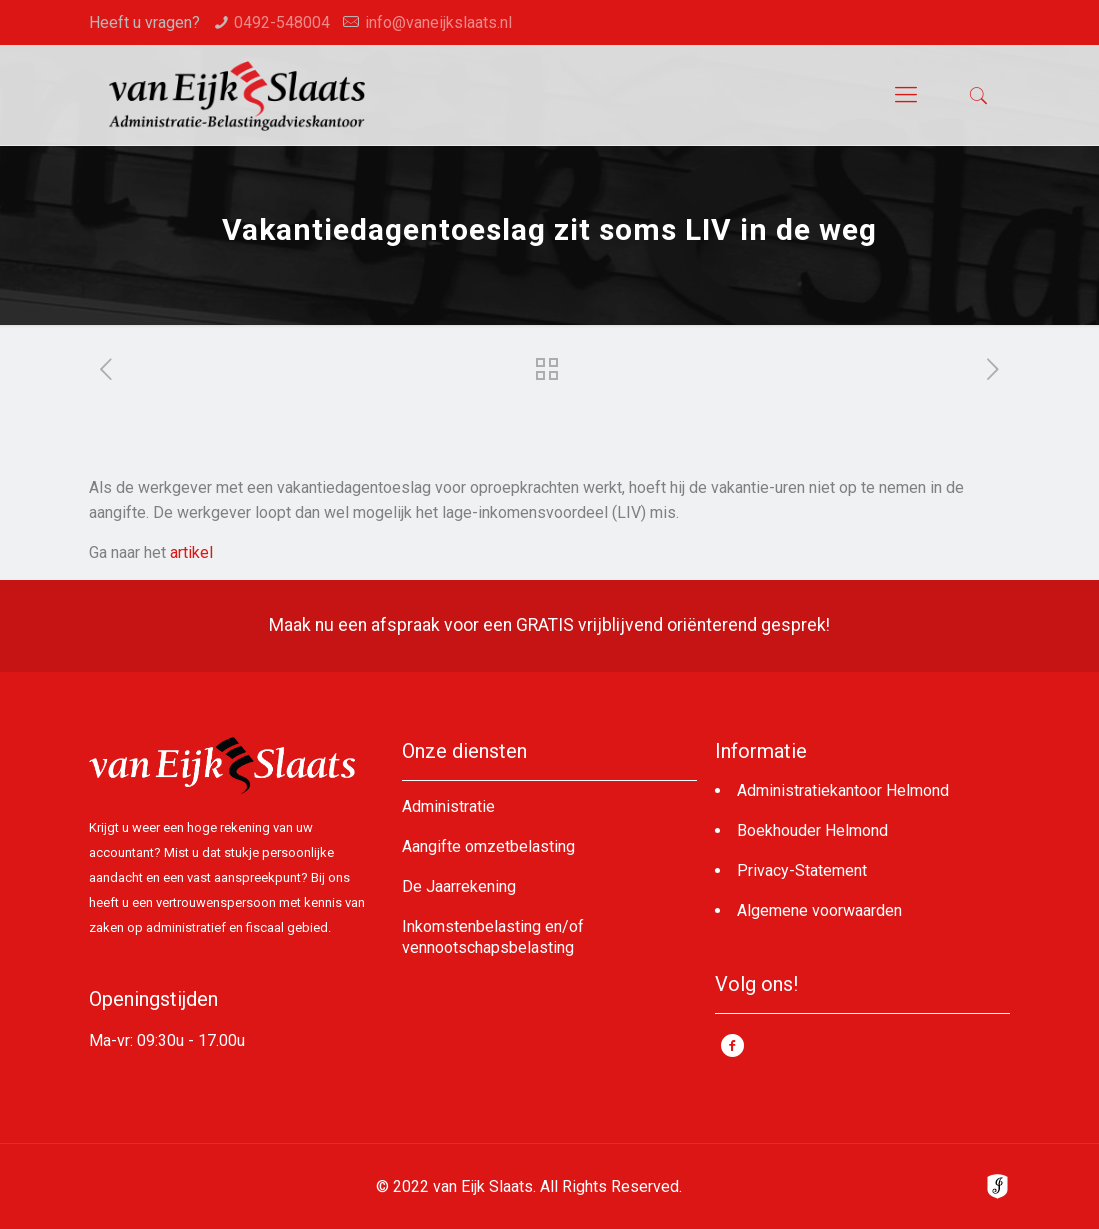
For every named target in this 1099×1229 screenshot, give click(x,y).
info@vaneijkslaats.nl (438, 22)
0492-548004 (282, 22)
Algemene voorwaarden (819, 910)
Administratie (448, 806)
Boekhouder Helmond (812, 830)
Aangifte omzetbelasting (488, 846)
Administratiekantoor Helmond (843, 790)
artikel (191, 552)
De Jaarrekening (459, 886)
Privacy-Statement (802, 870)
